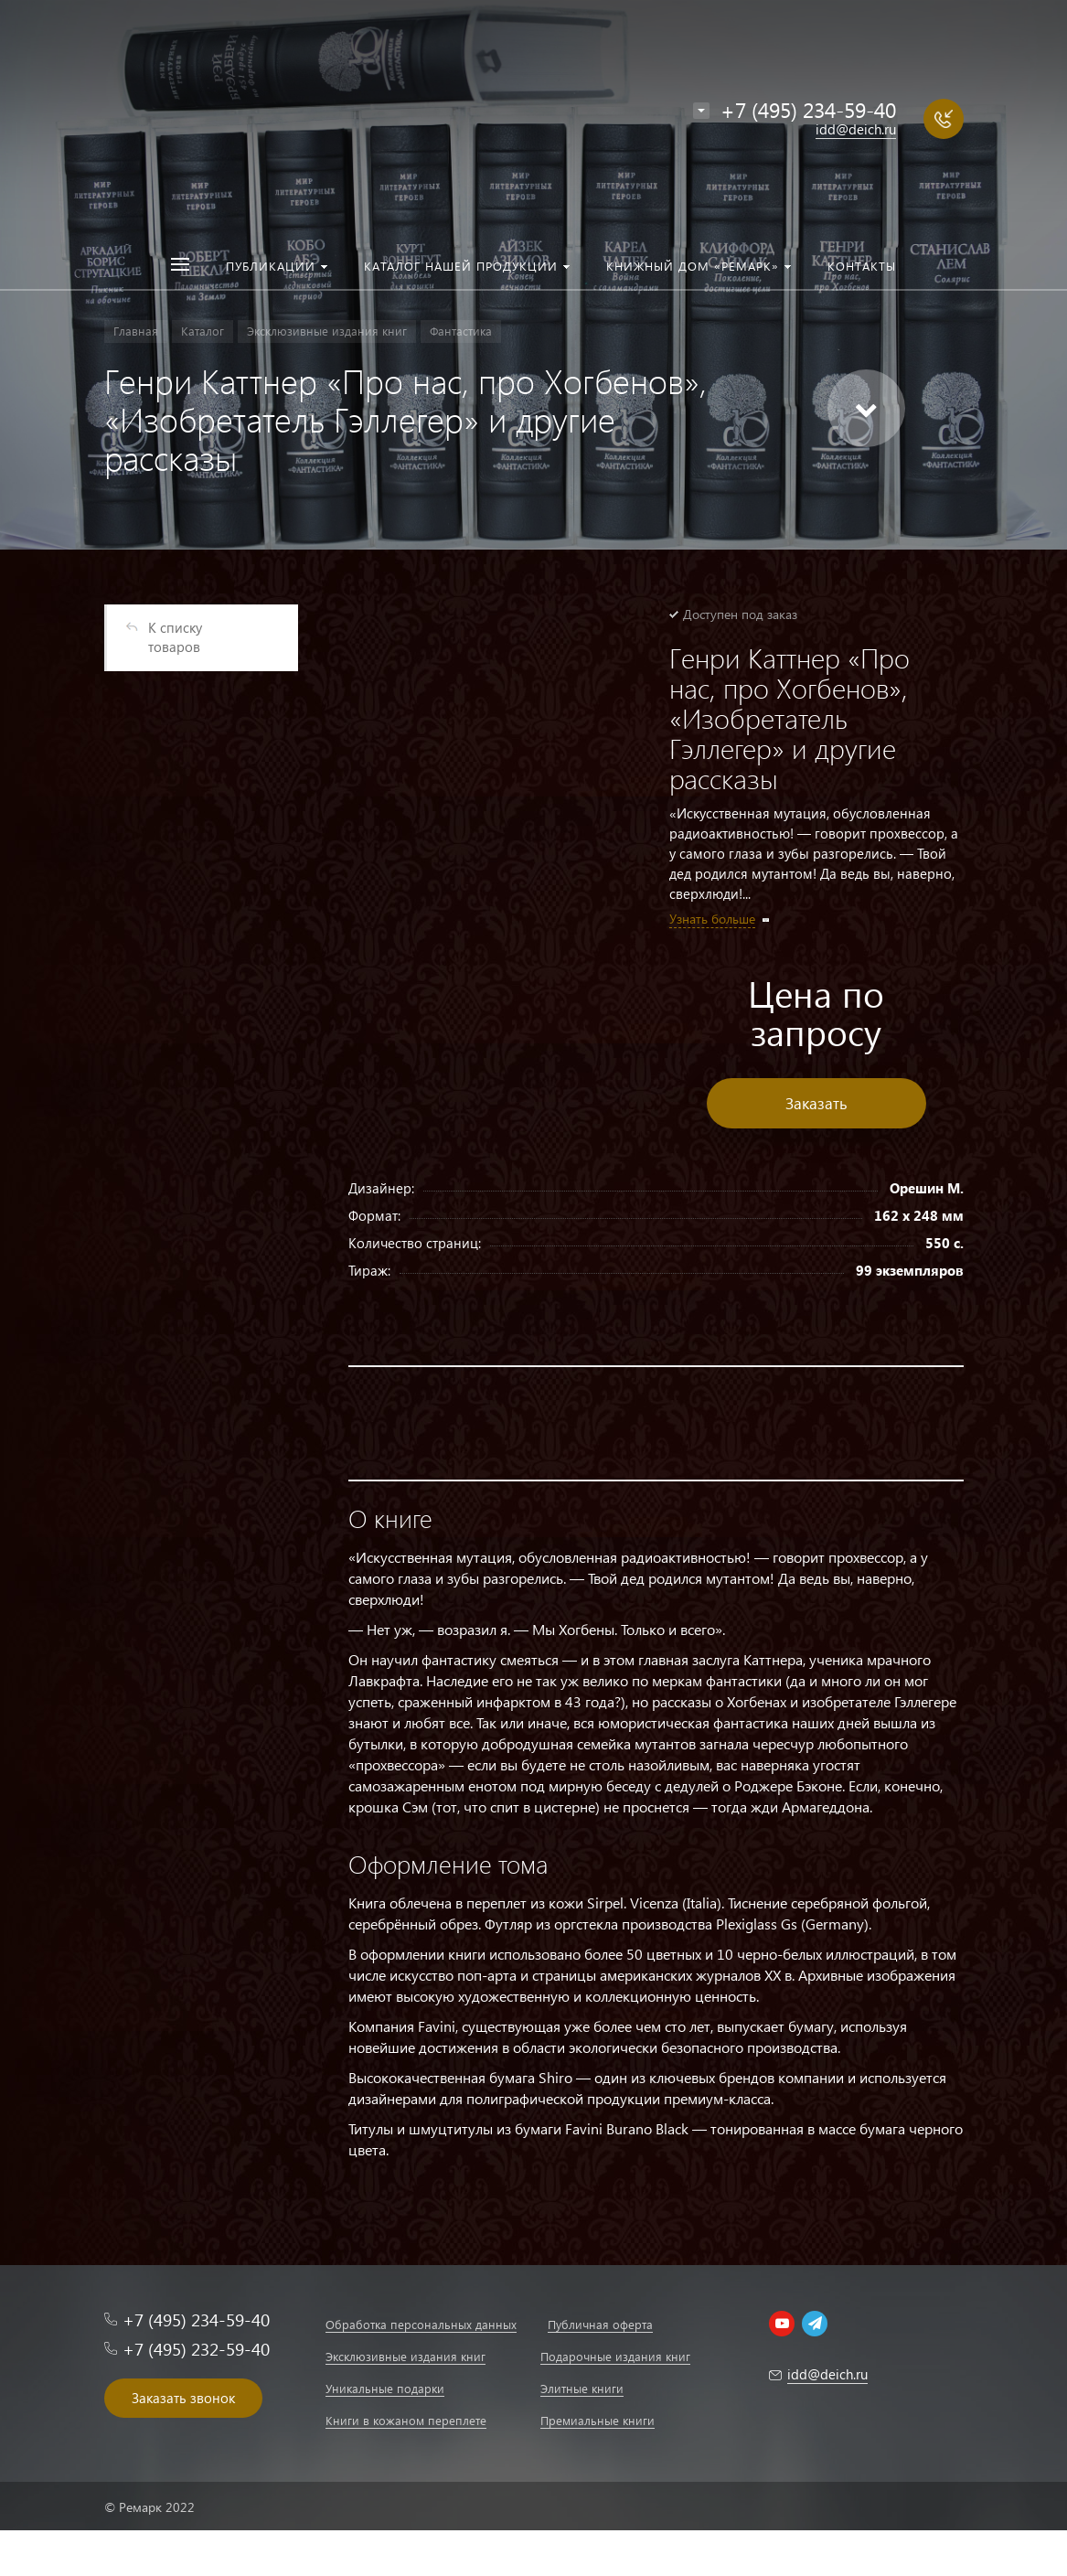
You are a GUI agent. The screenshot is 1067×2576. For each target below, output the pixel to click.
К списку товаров (175, 637)
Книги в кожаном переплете (405, 2420)
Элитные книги (582, 2388)
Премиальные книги (597, 2420)
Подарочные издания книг (615, 2356)
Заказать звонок (183, 2398)
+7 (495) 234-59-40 (808, 109)
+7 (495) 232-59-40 (196, 2348)
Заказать (816, 1103)
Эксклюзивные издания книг (405, 2356)
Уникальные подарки (384, 2388)
